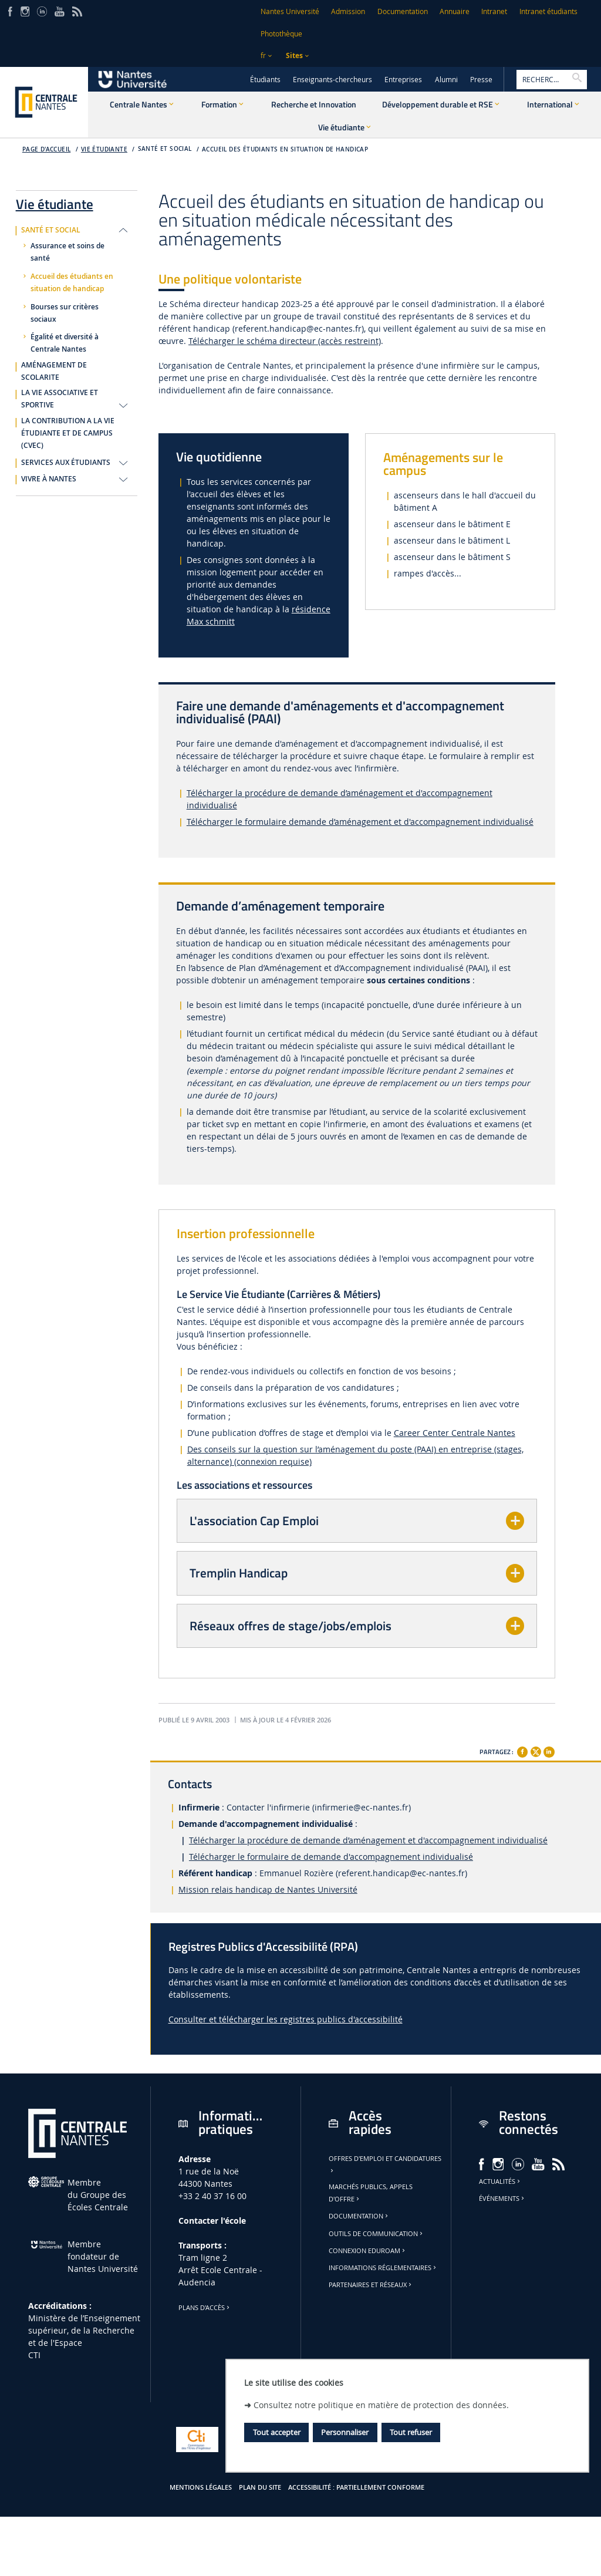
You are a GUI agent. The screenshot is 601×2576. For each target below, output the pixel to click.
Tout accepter (276, 2432)
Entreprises (403, 80)
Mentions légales (201, 2487)
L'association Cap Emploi (254, 1520)
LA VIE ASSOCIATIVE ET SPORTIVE (59, 399)
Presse (481, 80)
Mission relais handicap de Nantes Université (267, 1889)
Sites (294, 55)
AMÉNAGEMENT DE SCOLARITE (54, 371)
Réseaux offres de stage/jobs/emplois (290, 1625)
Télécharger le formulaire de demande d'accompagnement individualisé (331, 1856)
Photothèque (281, 33)
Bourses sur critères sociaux (65, 313)
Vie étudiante (104, 149)
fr (263, 55)
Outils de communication (376, 2234)
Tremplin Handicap (239, 1572)
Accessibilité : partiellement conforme (356, 2487)
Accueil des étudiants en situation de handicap (285, 149)
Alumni (446, 80)
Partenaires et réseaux (371, 2285)
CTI (34, 2355)
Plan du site (260, 2487)
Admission (348, 11)
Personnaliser (345, 2432)
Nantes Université (290, 11)
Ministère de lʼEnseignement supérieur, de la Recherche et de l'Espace (84, 2330)
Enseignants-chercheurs (332, 80)
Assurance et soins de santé (67, 252)
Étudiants (265, 80)
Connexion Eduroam (368, 2251)
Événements (502, 2198)
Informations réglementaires (383, 2268)
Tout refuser (411, 2432)
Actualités (500, 2181)
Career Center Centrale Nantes (454, 1432)
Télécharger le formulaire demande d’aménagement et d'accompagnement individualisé (360, 821)
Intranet (494, 11)
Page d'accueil (46, 149)
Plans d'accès (204, 2308)
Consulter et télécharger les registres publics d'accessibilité (285, 2019)
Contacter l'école (212, 2220)
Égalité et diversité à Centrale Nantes (65, 343)
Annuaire (455, 11)
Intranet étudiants (548, 11)
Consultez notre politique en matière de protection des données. (381, 2404)
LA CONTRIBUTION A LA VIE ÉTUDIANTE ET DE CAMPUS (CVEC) (67, 433)
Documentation (402, 11)
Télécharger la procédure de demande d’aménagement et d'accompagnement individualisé (368, 1840)
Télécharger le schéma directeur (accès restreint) (284, 340)
